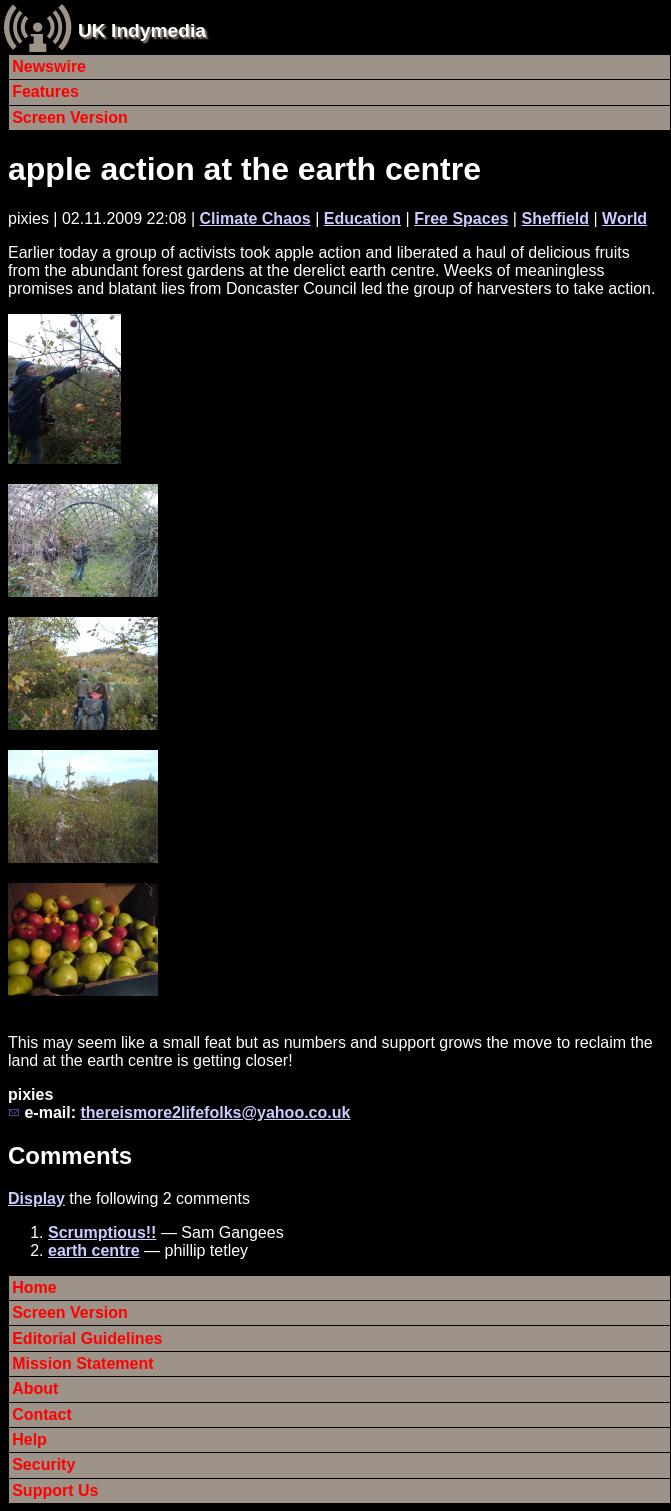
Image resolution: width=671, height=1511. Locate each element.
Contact (42, 1414)
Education (362, 218)
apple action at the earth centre (244, 169)
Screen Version (70, 117)
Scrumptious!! (102, 1232)
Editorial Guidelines (87, 1338)
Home (34, 1287)
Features (45, 91)
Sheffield (555, 218)
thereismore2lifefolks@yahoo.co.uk (215, 1112)
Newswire (49, 66)
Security (43, 1464)
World (624, 218)
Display (36, 1198)
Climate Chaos (255, 218)
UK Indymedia (142, 30)
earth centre (94, 1250)
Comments (70, 1155)
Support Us (55, 1490)
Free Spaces (461, 218)
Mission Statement (82, 1363)
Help (29, 1439)
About (35, 1388)
